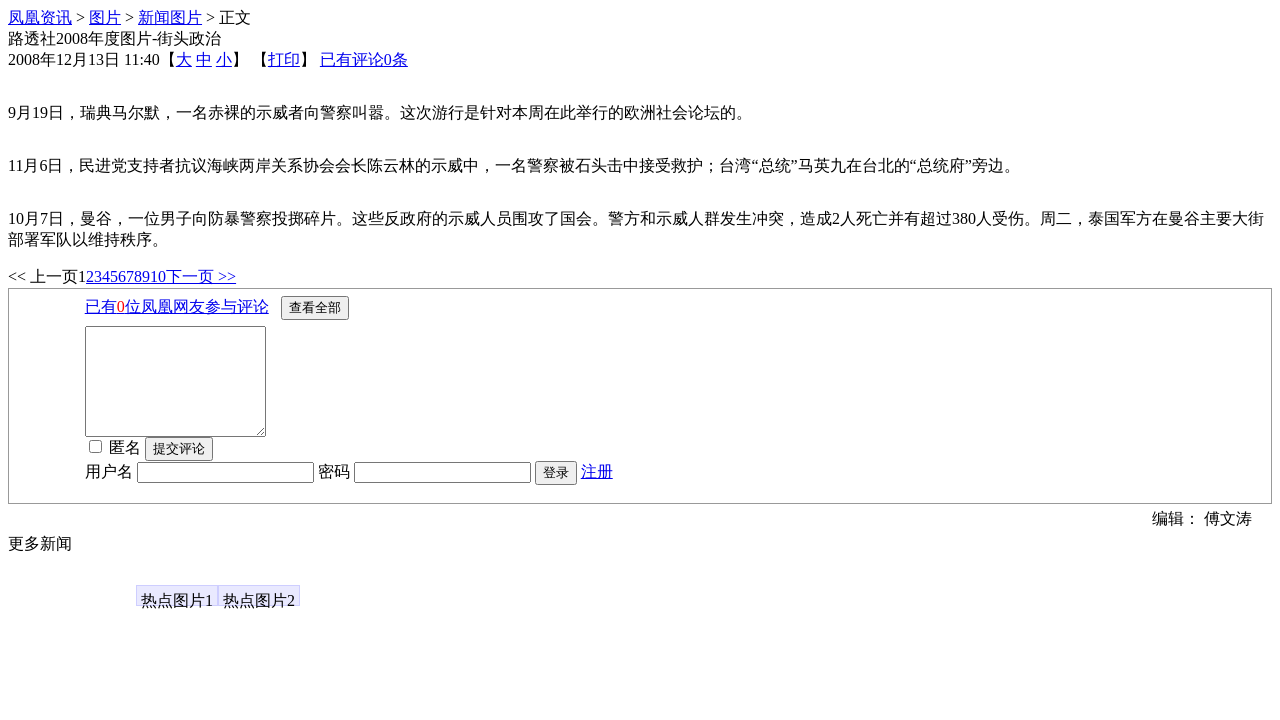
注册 (597, 492)
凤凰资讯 (40, 17)
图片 (105, 17)
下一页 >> (201, 276)
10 (158, 276)
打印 (284, 59)
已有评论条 (364, 59)
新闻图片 (170, 17)
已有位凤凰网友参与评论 (177, 306)
